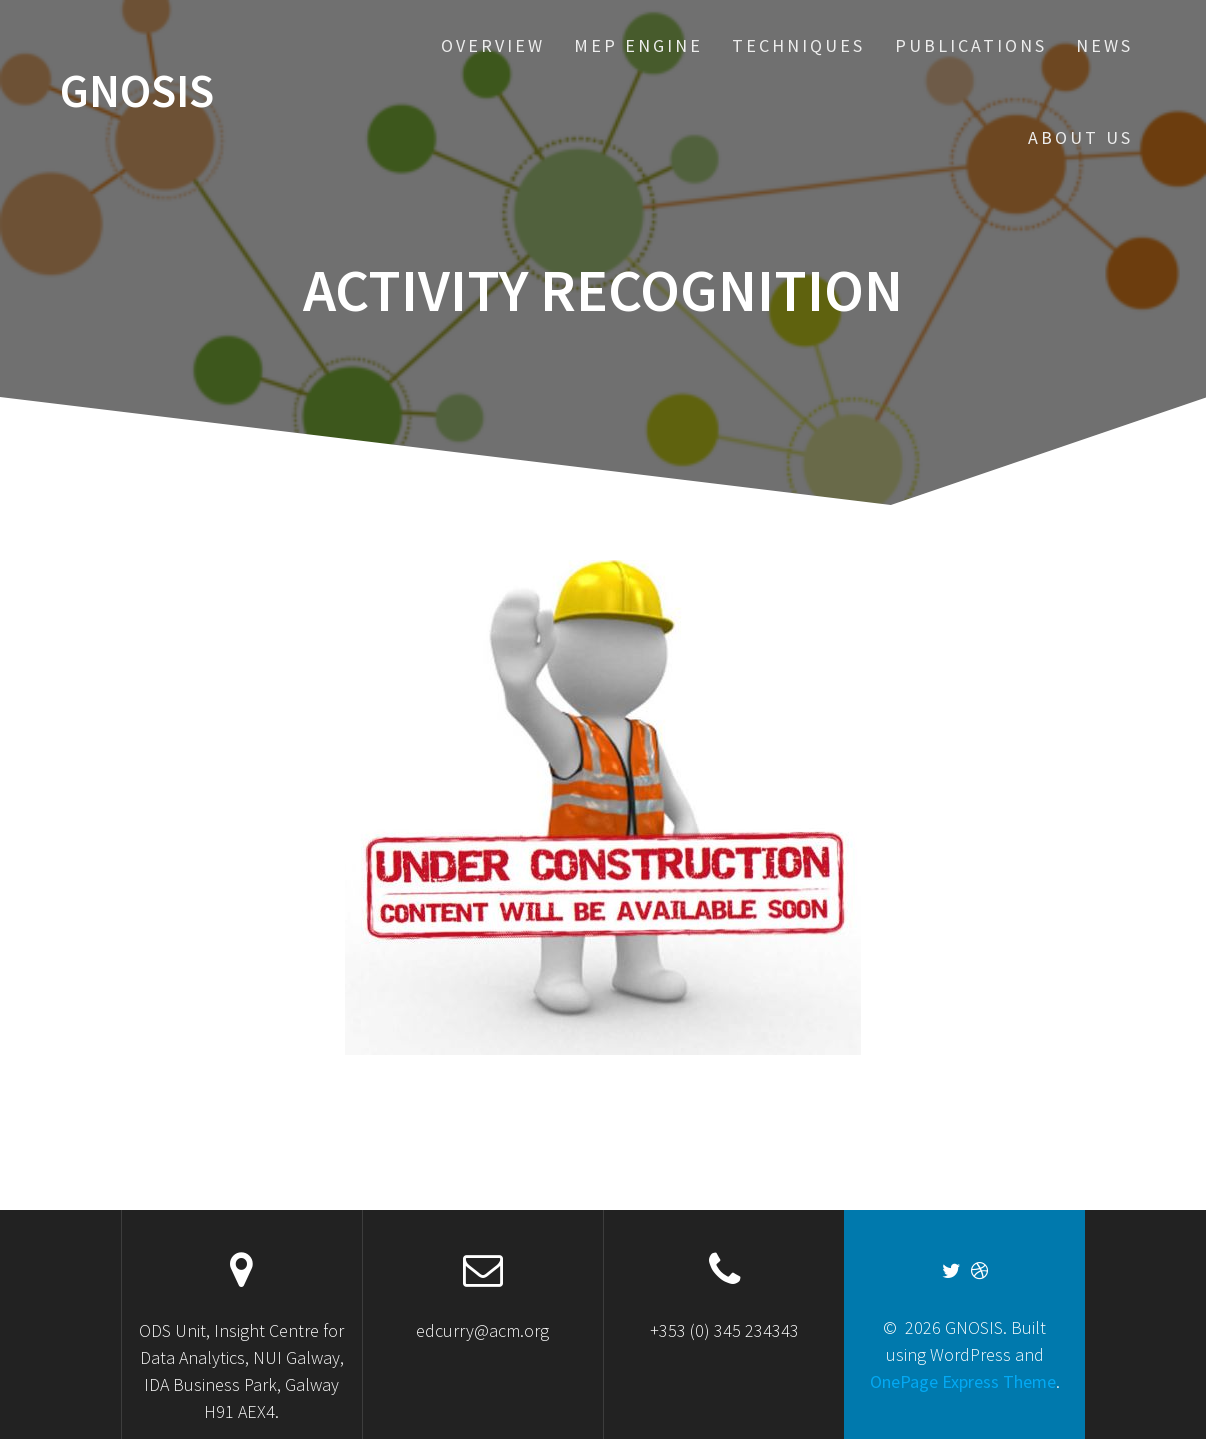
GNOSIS (137, 91)
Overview (493, 45)
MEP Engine (638, 45)
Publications (971, 45)
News (1104, 45)
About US (1080, 137)
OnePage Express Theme (963, 1381)
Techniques (798, 45)
